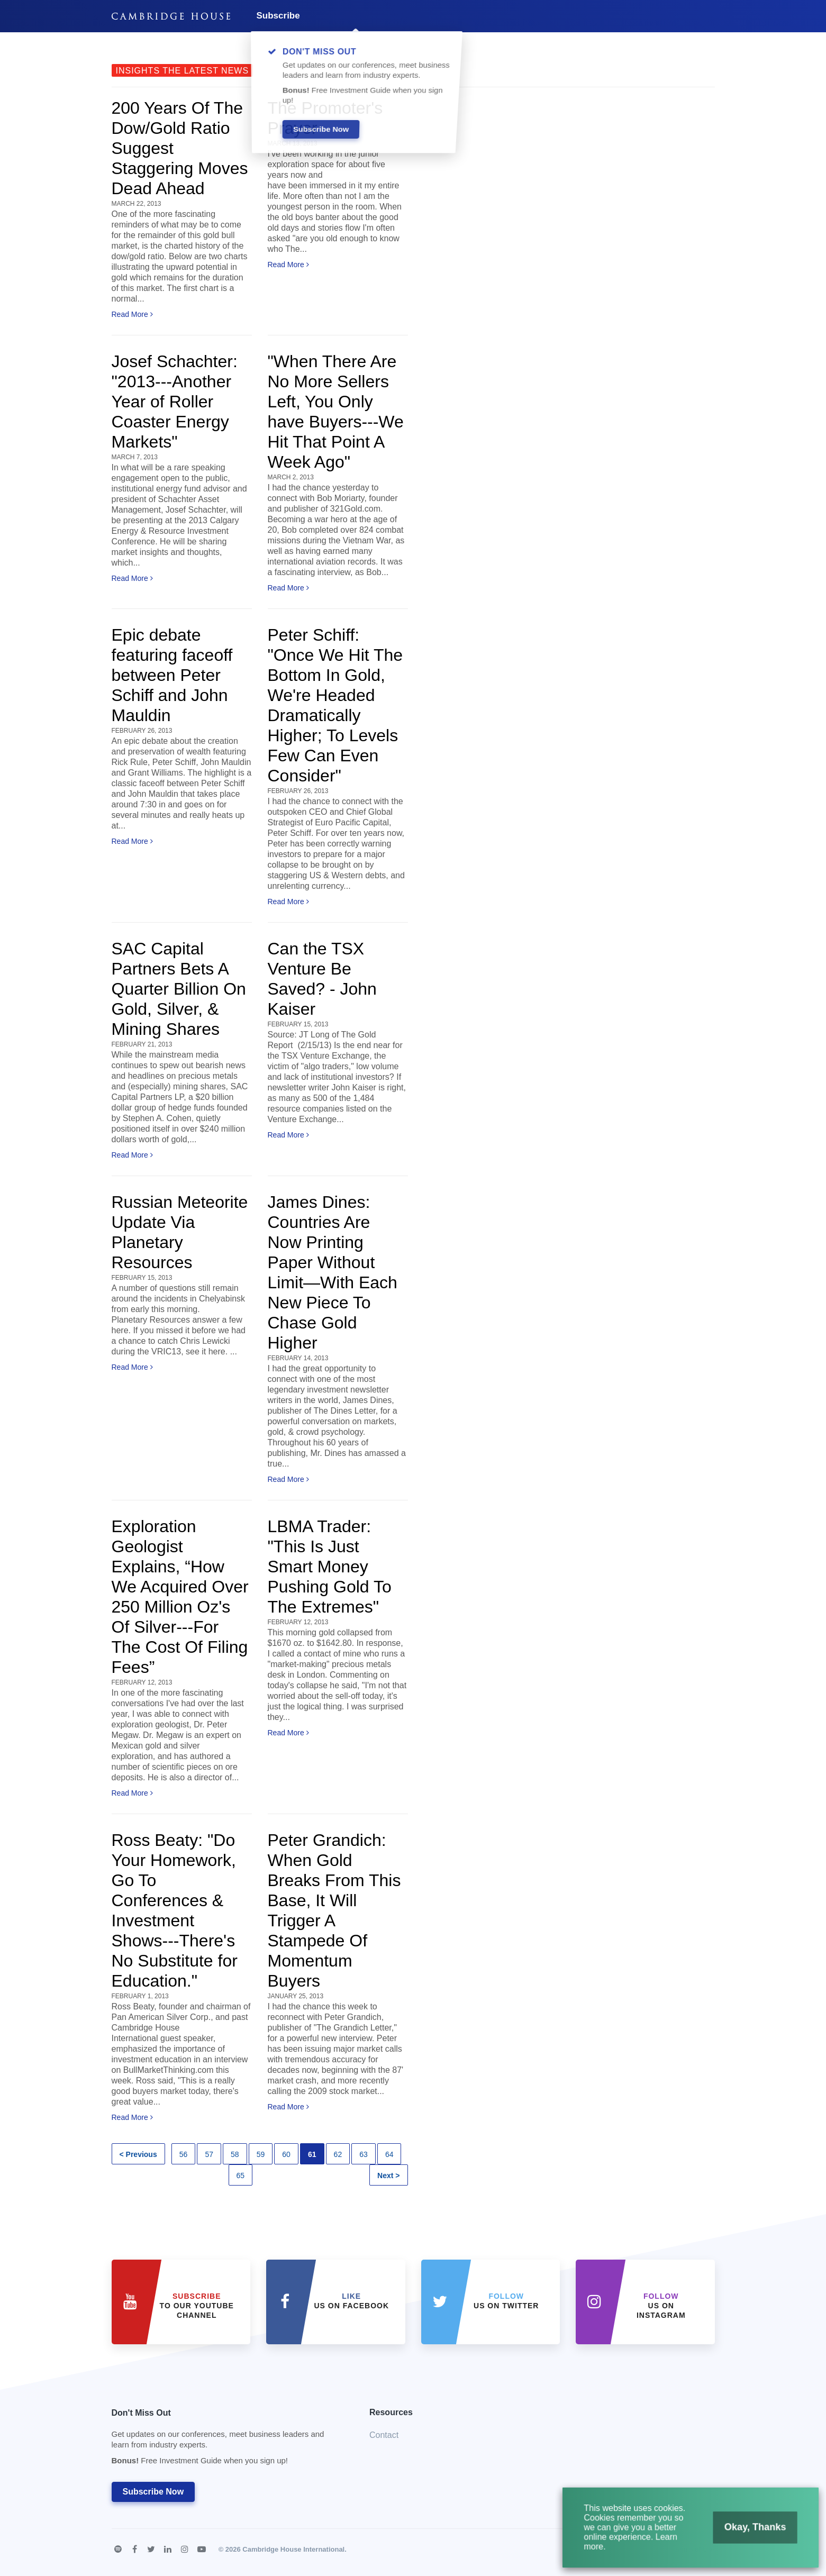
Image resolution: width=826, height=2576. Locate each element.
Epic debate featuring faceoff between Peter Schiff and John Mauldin (172, 675)
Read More (132, 314)
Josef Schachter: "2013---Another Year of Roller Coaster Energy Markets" (175, 401)
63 (363, 2154)
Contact (383, 2435)
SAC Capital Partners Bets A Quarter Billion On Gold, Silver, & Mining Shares (179, 989)
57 (209, 2154)
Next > (388, 2175)
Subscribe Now (153, 2491)
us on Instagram (661, 2305)
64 (389, 2154)
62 (338, 2154)
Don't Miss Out (227, 2439)
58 (235, 2154)
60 (286, 2154)
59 (261, 2154)
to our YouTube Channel (197, 2305)
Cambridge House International (293, 2549)
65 (241, 2175)
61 (312, 2154)
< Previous (138, 2154)
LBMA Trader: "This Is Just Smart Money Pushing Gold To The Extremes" (330, 1566)
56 (183, 2154)
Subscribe (278, 16)
